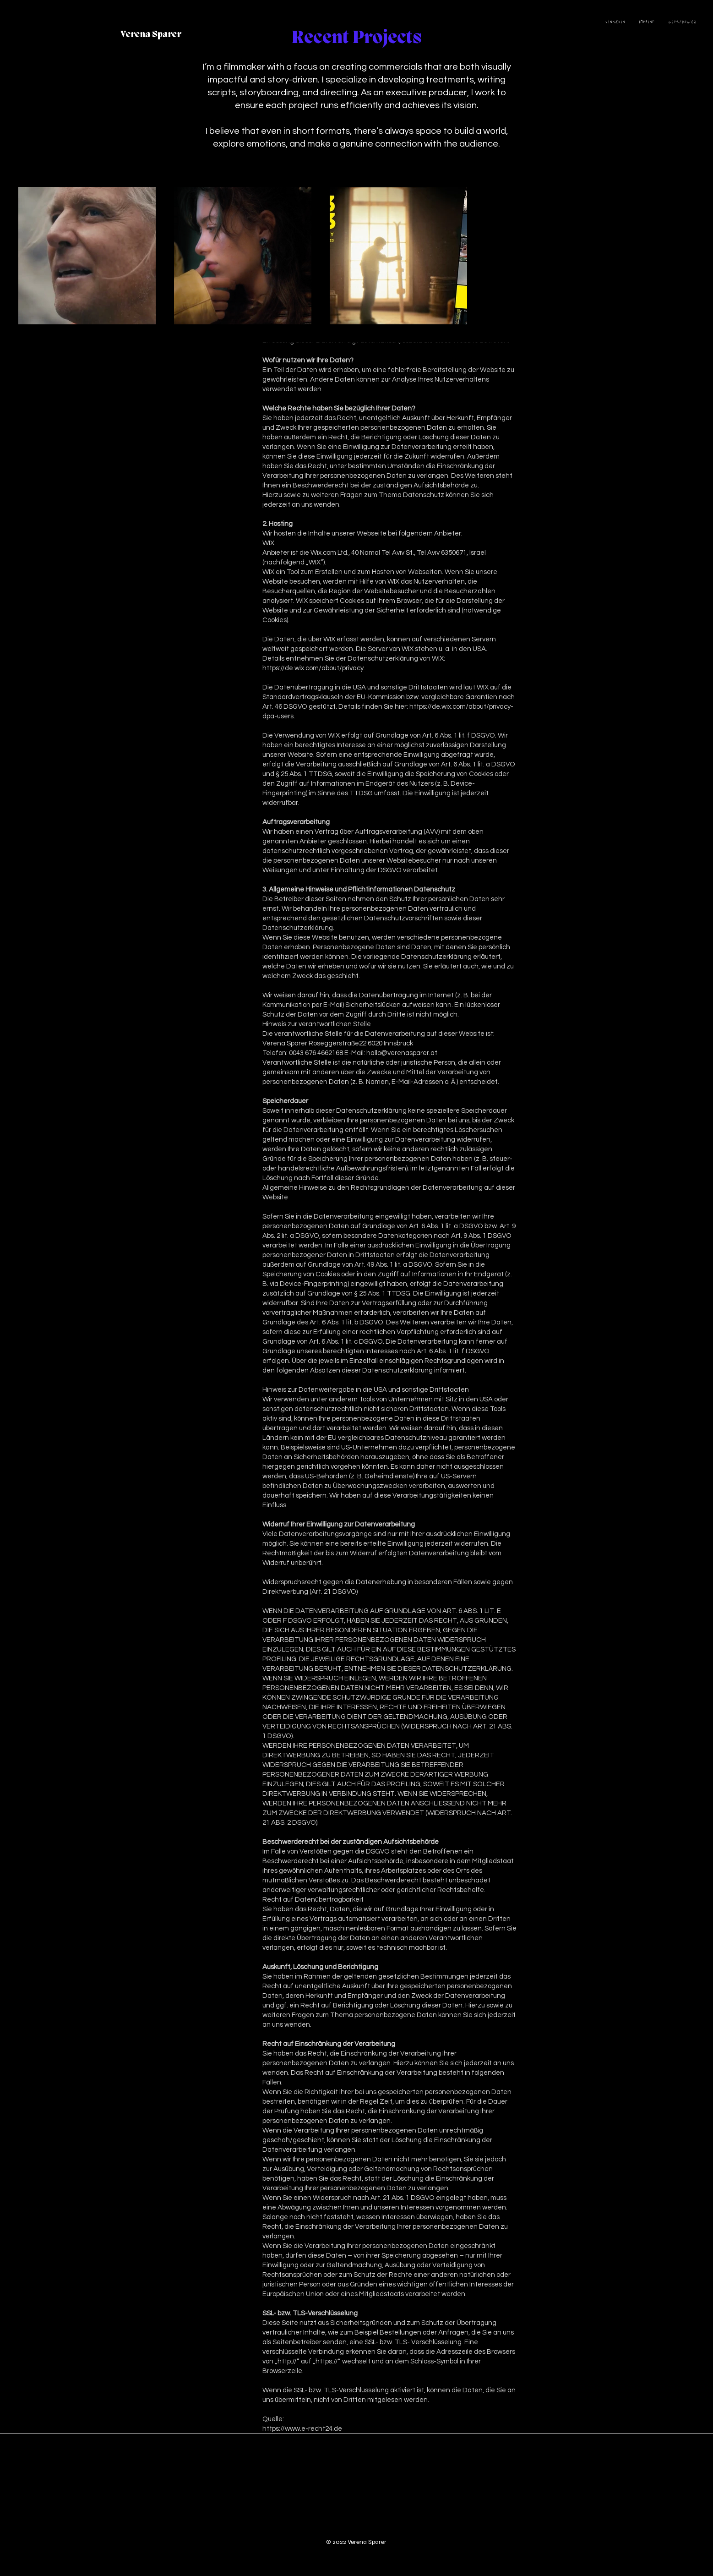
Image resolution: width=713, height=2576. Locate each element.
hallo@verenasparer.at (401, 1053)
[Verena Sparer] (151, 34)
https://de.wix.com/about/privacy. (313, 668)
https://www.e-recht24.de (302, 2428)
